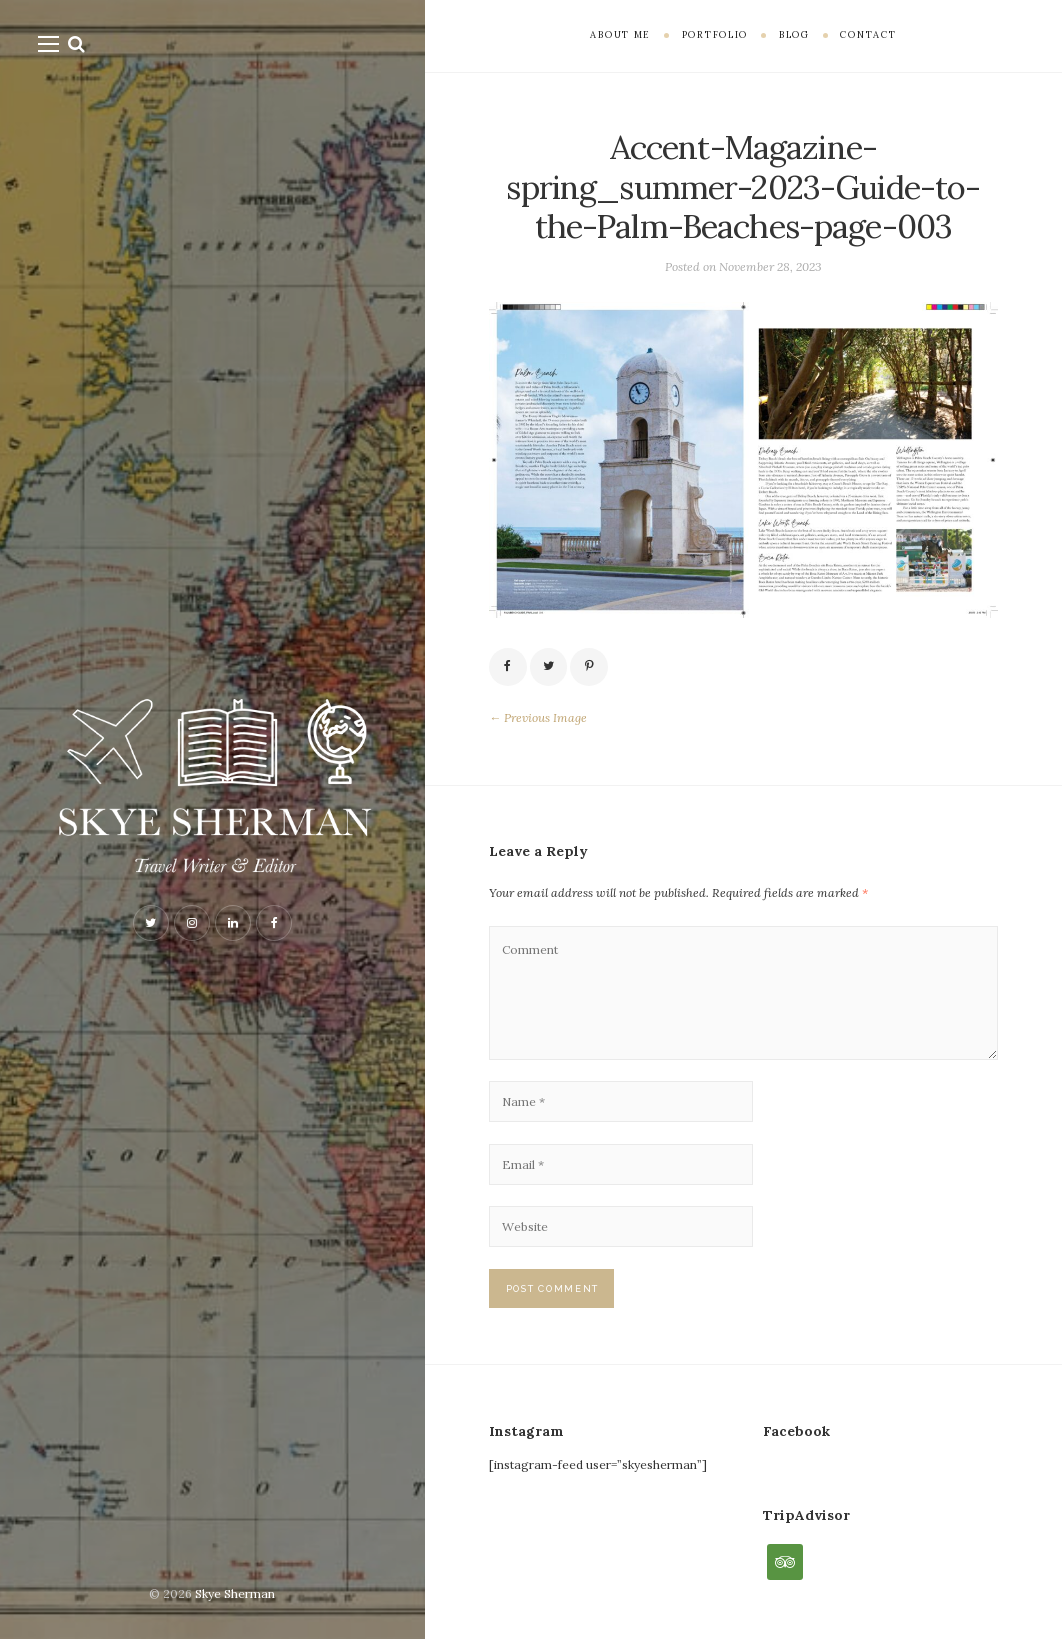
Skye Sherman (235, 1593)
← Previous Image (538, 717)
